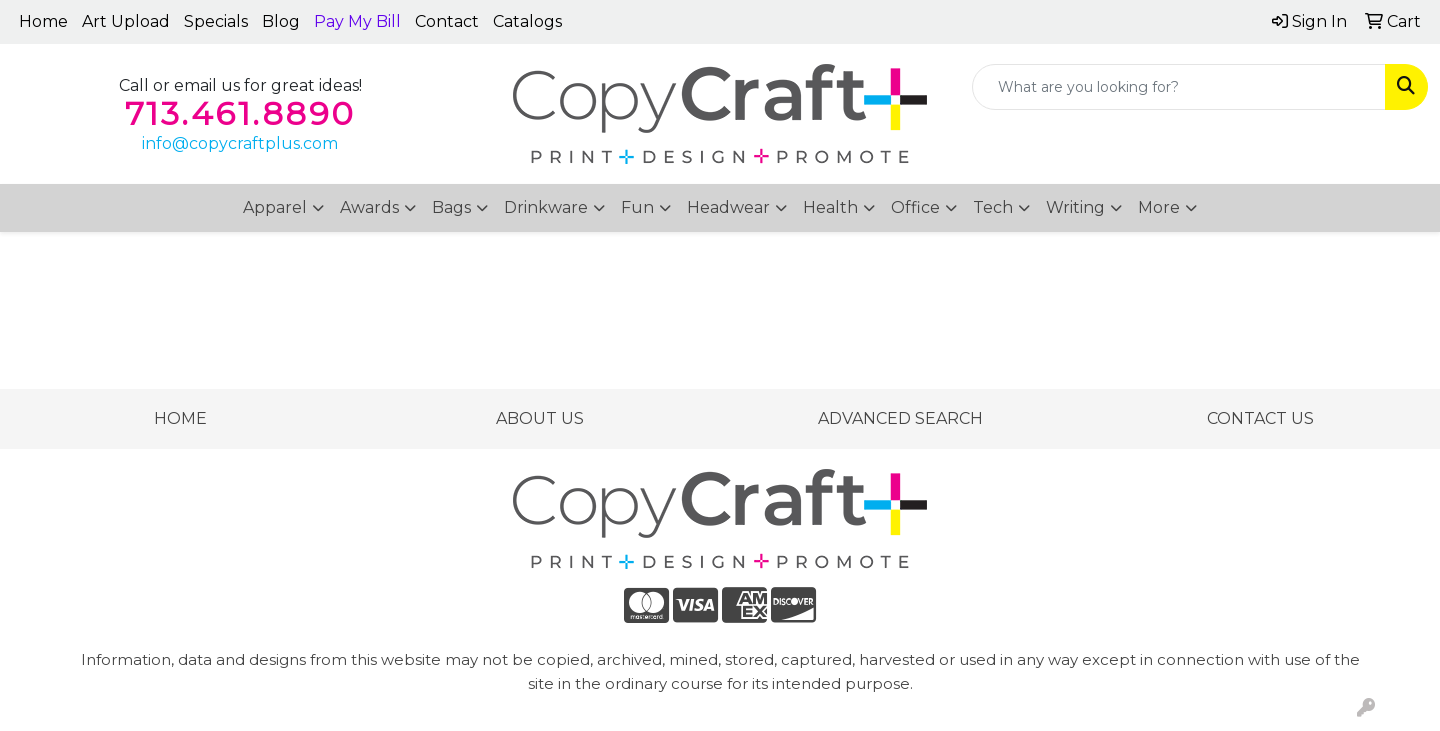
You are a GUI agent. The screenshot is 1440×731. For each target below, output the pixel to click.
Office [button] (915, 207)
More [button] (1159, 207)
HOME (180, 418)
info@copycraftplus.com (240, 143)
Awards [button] (369, 207)
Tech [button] (993, 207)
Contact (447, 21)
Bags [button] (451, 207)
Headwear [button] (728, 207)
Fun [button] (637, 207)
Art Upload (126, 21)
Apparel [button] (275, 207)
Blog (281, 21)
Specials (216, 21)
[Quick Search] (1179, 87)
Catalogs (527, 21)
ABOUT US (540, 418)
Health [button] (830, 207)
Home (43, 21)
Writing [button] (1075, 207)
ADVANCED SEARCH (900, 418)
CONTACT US (1260, 418)
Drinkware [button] (546, 207)
